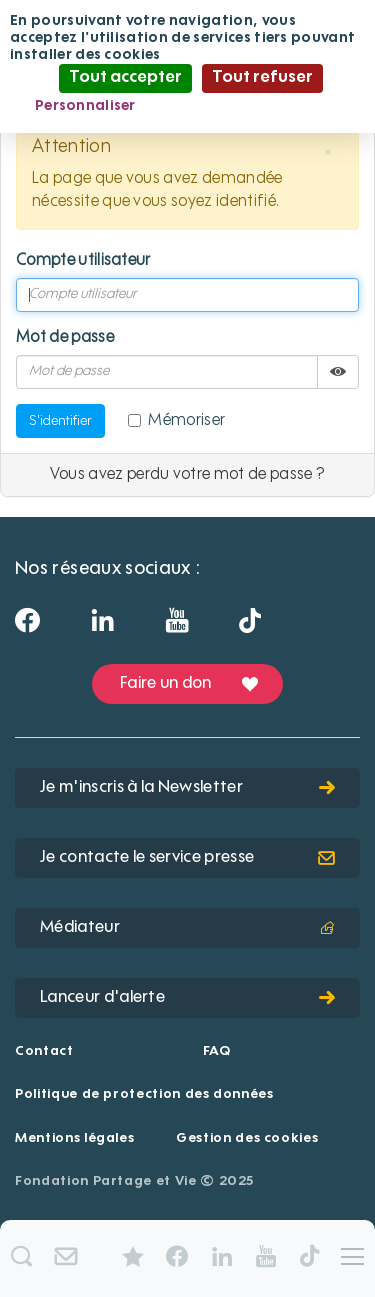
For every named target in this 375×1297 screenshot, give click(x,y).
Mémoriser (176, 421)
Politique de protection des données (144, 1094)
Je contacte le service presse (187, 858)
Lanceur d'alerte (187, 998)
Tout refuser (262, 78)
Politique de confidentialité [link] (253, 106)
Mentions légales (74, 1138)
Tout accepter (125, 78)
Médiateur (187, 928)
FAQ (217, 1051)
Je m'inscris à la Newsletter (187, 788)
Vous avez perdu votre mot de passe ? (188, 475)
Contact (44, 1051)
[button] (328, 153)
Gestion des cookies (247, 1138)
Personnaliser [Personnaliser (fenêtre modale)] (85, 106)
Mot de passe (65, 338)
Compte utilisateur (83, 261)
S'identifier (60, 421)
